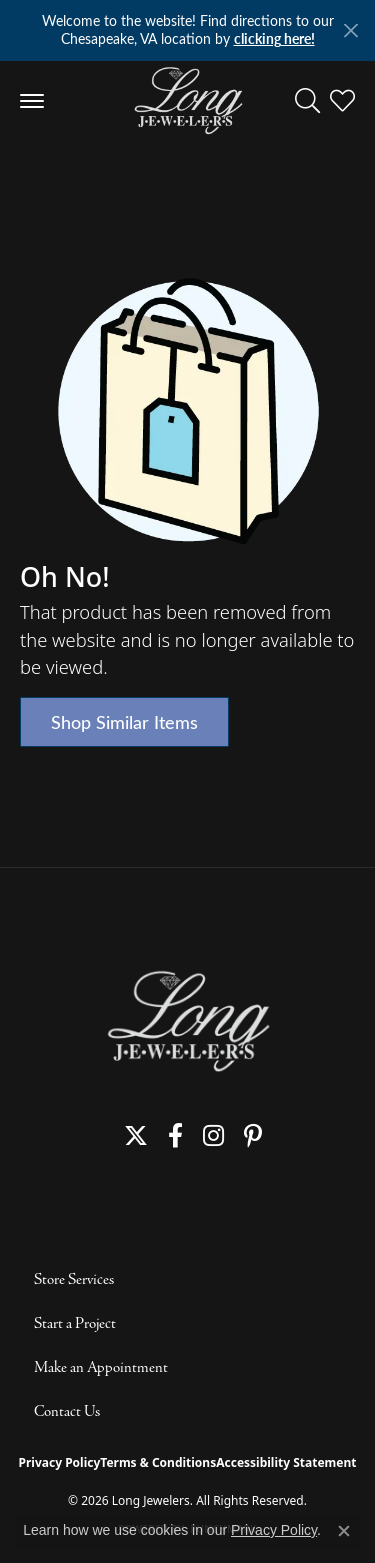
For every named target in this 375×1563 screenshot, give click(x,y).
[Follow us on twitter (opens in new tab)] (136, 1136)
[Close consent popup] (344, 1531)
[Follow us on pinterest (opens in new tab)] (253, 1136)
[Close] (350, 30)
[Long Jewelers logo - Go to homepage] (187, 101)
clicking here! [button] (274, 38)
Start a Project (75, 1324)
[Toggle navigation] (32, 101)
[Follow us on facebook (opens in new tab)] (175, 1136)
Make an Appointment (101, 1368)
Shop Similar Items (124, 721)
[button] (307, 101)
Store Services (74, 1280)
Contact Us (67, 1412)
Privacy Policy (60, 1462)
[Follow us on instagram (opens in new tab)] (213, 1136)
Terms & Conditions (158, 1462)
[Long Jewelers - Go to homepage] (188, 1021)
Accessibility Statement (286, 1462)
